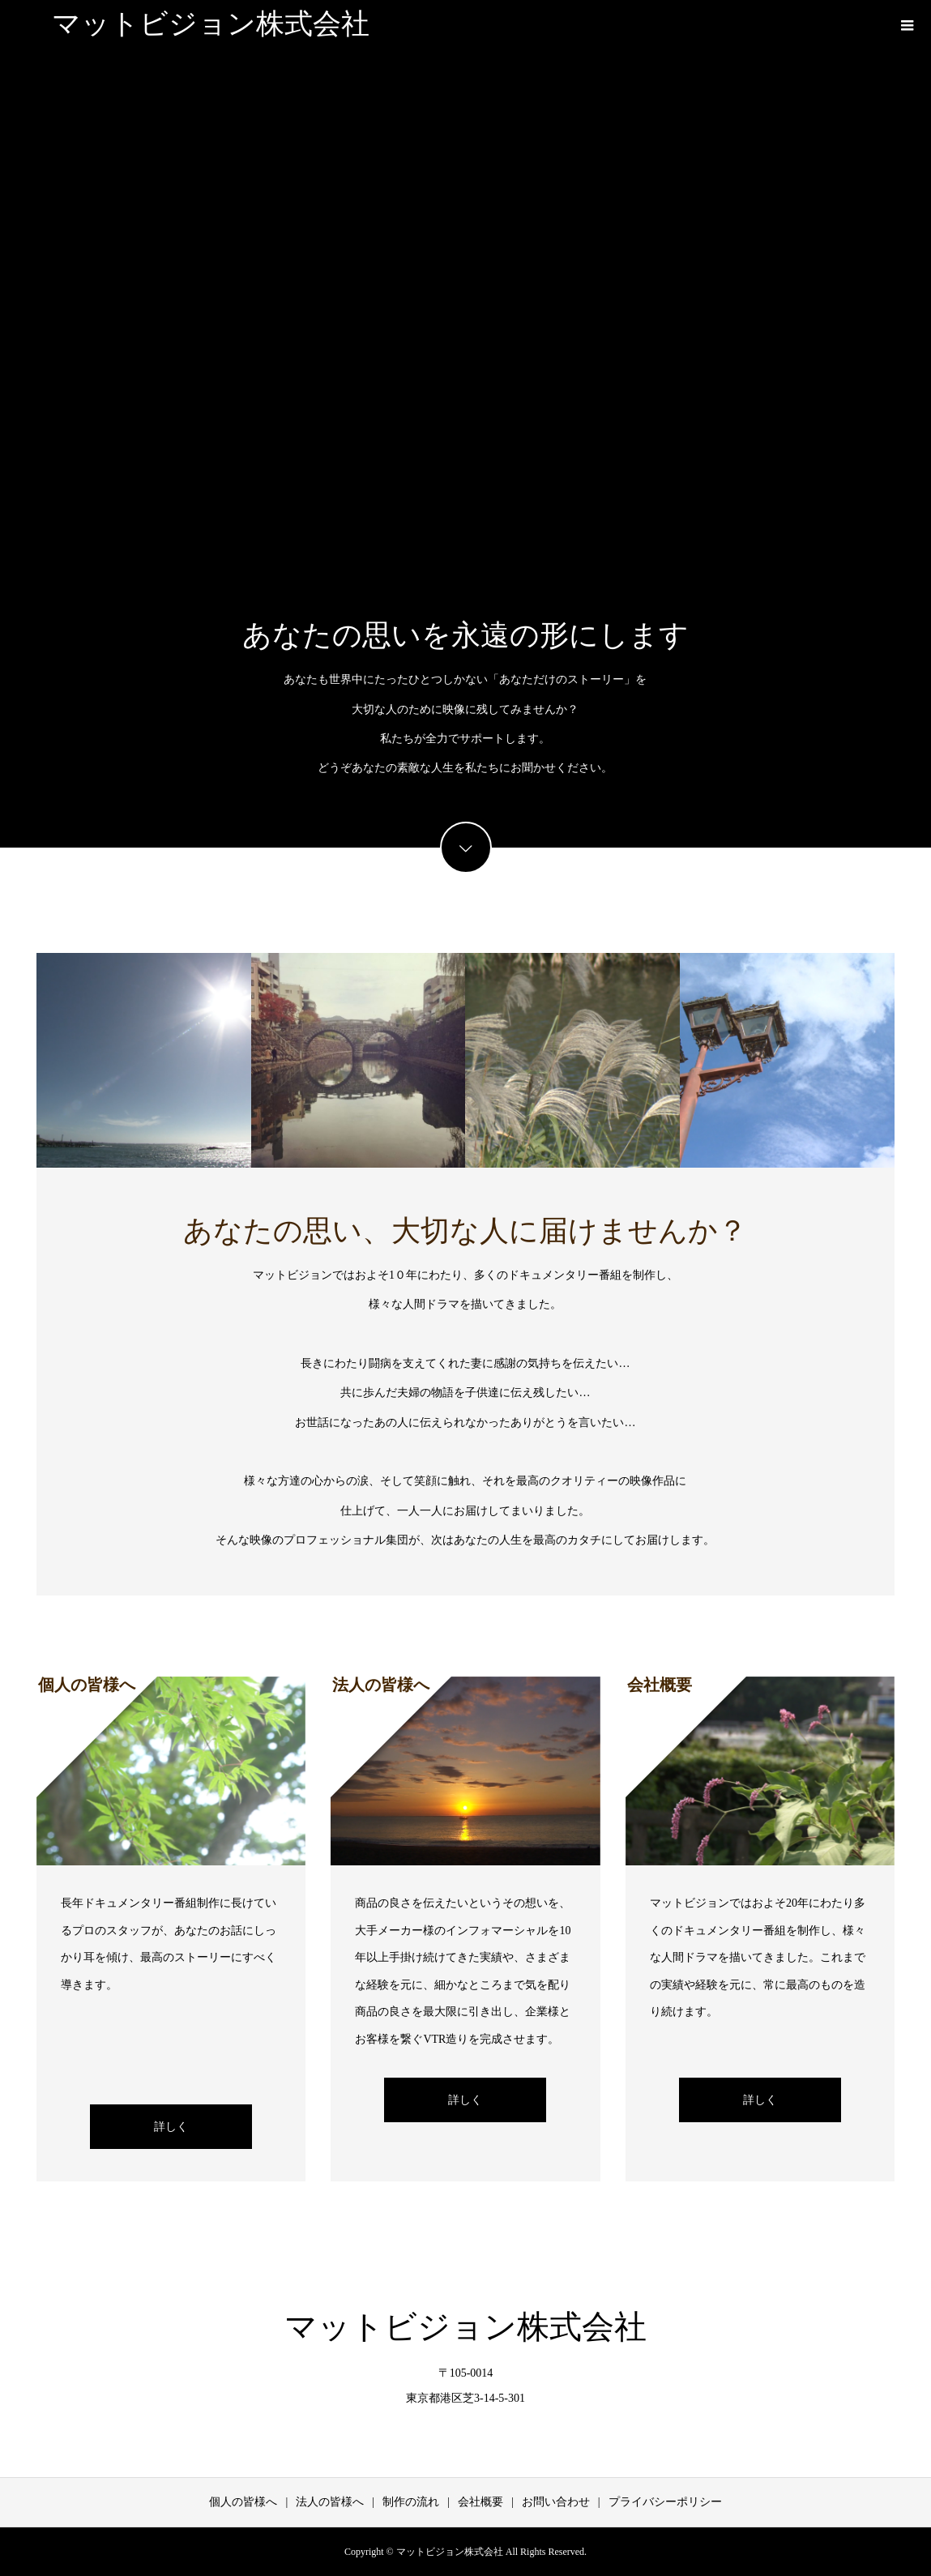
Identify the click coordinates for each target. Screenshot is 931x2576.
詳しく (171, 2127)
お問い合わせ (556, 2502)
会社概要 (480, 2502)
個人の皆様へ (243, 2502)
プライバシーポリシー (665, 2502)
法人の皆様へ (330, 2502)
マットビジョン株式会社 (210, 24)
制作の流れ (410, 2502)
